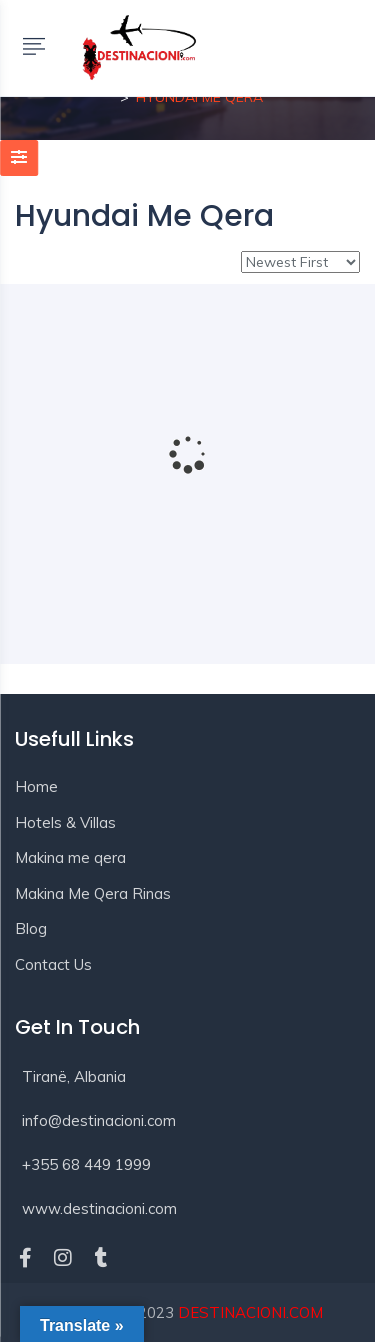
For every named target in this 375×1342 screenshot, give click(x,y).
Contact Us (53, 964)
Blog (31, 928)
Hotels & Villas (65, 822)
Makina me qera (70, 857)
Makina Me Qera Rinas (93, 893)
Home (36, 786)
